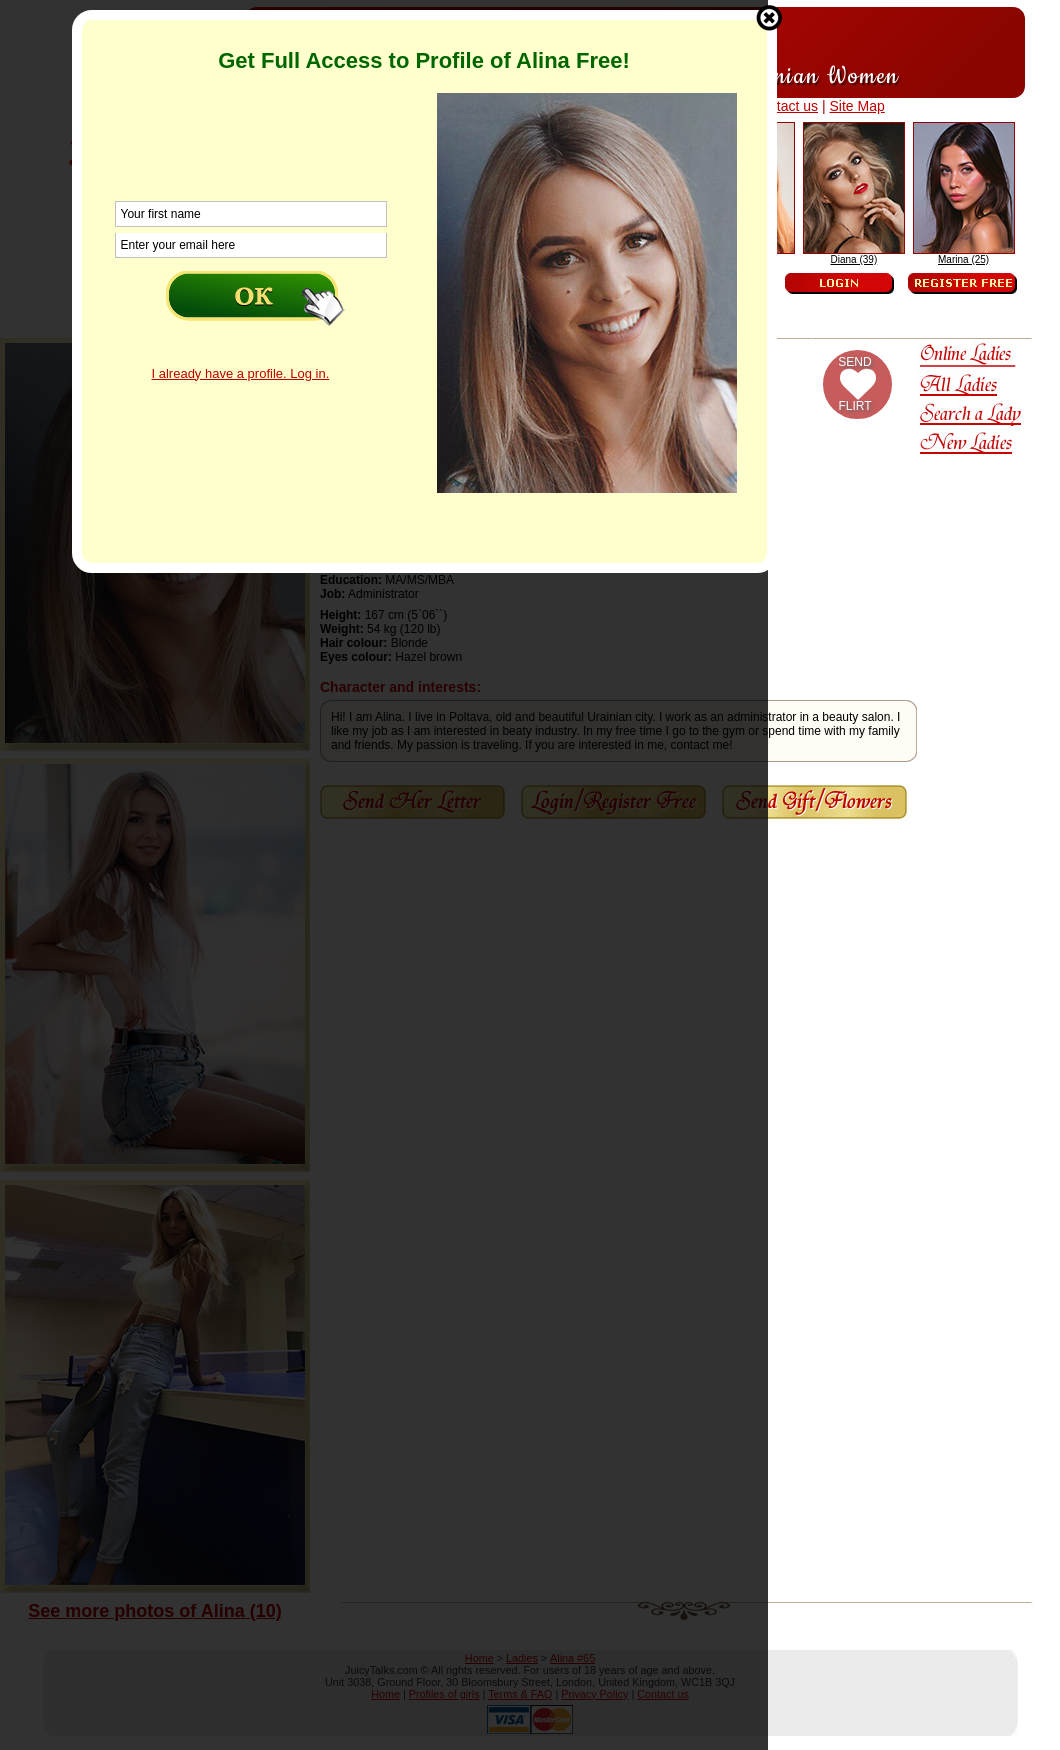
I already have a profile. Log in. (241, 373)
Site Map (856, 106)
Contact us (784, 106)
